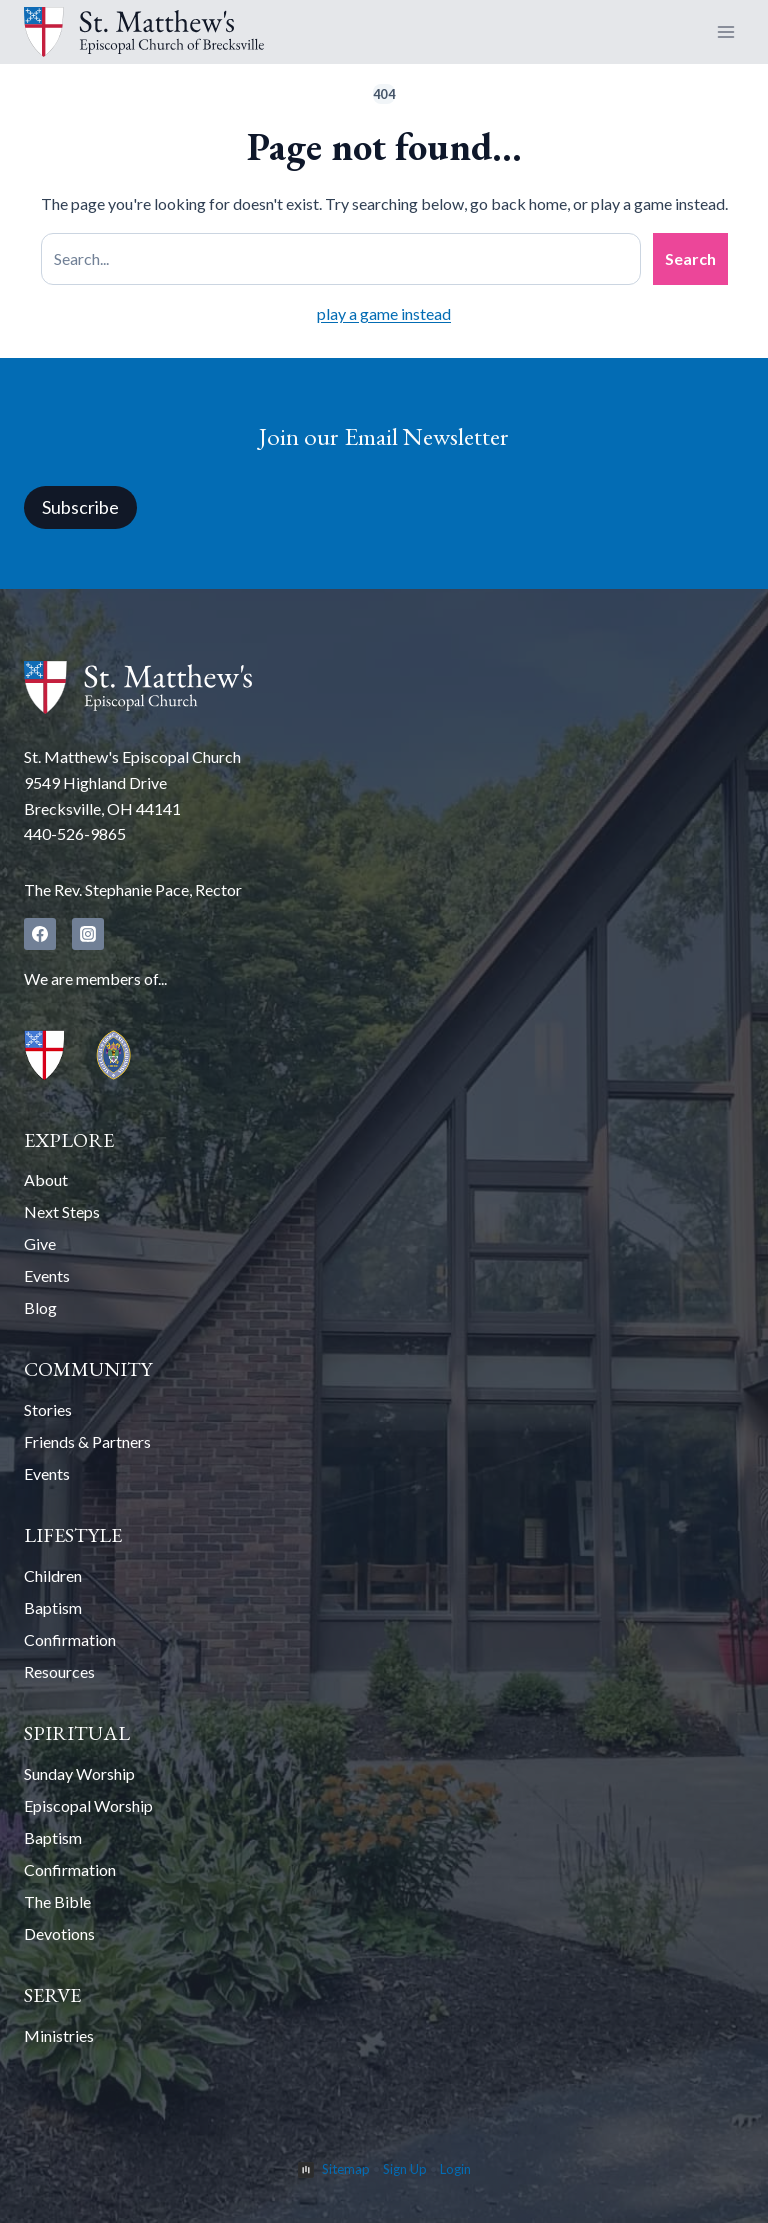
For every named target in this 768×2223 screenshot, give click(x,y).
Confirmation (70, 1639)
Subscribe (80, 507)
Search (690, 258)
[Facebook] (40, 934)
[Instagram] (88, 934)
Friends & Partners (87, 1441)
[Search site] (341, 259)
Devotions (59, 1933)
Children (53, 1575)
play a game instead (384, 313)
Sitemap (346, 2169)
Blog (40, 1307)
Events (47, 1275)
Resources (59, 1671)
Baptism (53, 1607)
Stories (48, 1409)
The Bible (57, 1901)
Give (40, 1243)
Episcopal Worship (88, 1805)
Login (455, 2169)
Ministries (59, 2035)
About (46, 1179)
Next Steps (62, 1211)
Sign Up (405, 2169)
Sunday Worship (79, 1773)
